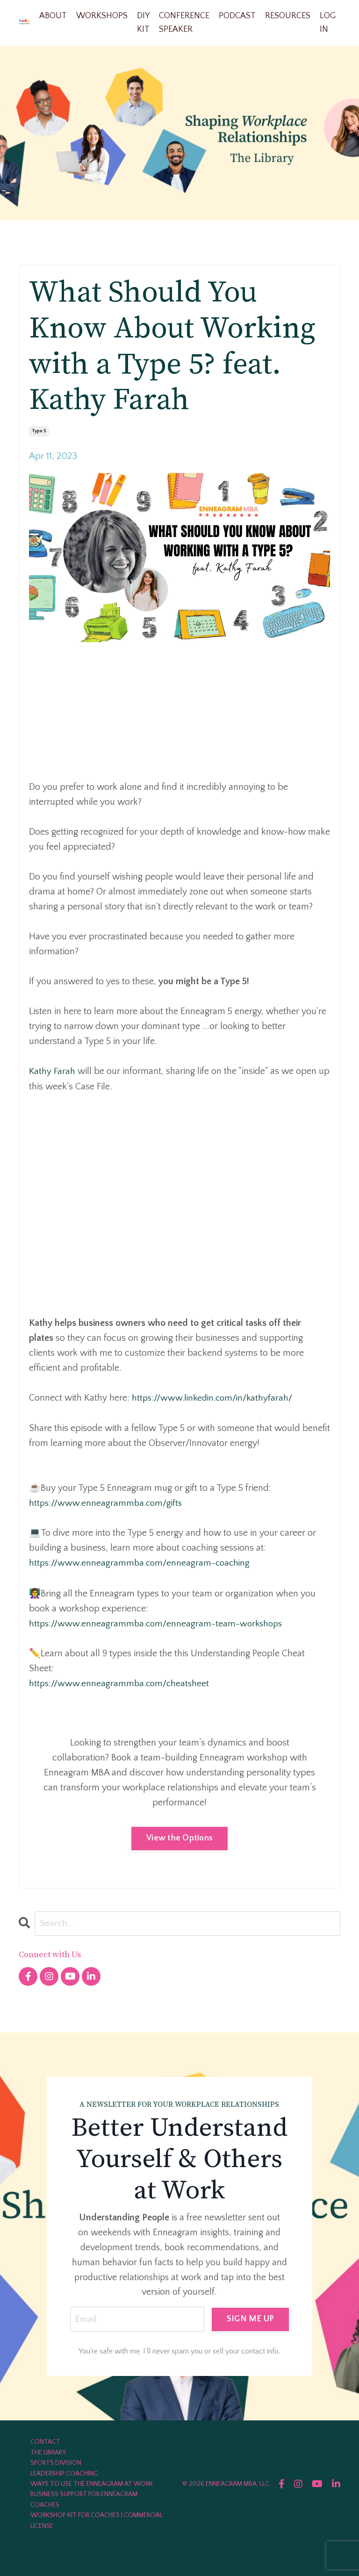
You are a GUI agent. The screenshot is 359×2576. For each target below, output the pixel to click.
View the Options (179, 1836)
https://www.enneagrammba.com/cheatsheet (121, 1682)
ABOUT (53, 16)
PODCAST (237, 16)
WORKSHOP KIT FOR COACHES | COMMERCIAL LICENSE (96, 2520)
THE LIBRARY (48, 2452)
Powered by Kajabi (313, 2552)
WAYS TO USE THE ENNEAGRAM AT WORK (91, 2483)
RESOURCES (287, 16)
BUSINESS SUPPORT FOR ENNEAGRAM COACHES (83, 2499)
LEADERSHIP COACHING (64, 2472)
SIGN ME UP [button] (250, 2318)
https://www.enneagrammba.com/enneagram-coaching (142, 1562)
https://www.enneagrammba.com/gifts (107, 1502)
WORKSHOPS (102, 16)
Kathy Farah (52, 1071)
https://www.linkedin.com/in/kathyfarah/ (215, 1398)
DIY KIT (143, 22)
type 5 (39, 431)
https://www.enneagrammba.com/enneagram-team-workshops (158, 1622)
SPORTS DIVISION (55, 2462)
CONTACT (45, 2441)
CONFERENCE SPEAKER (184, 22)
